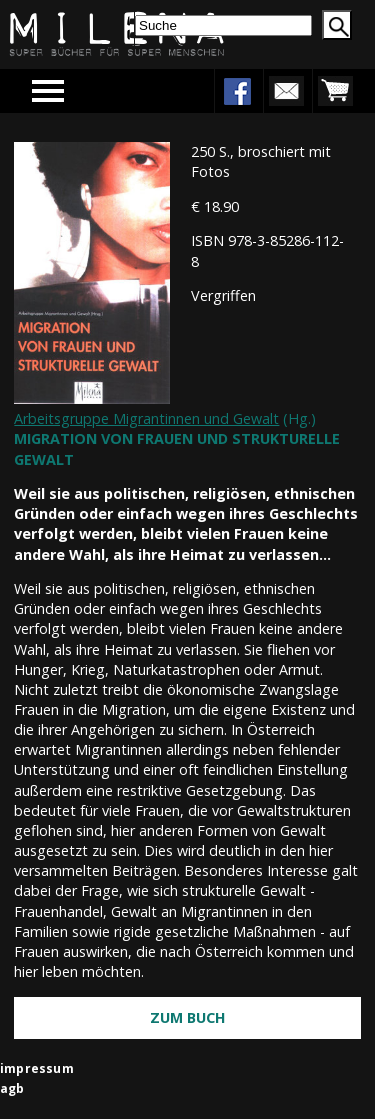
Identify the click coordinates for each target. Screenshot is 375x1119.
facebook (237, 91)
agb (12, 1088)
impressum (37, 1068)
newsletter (286, 91)
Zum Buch (188, 1017)
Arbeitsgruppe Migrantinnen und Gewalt (146, 418)
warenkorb (335, 91)
